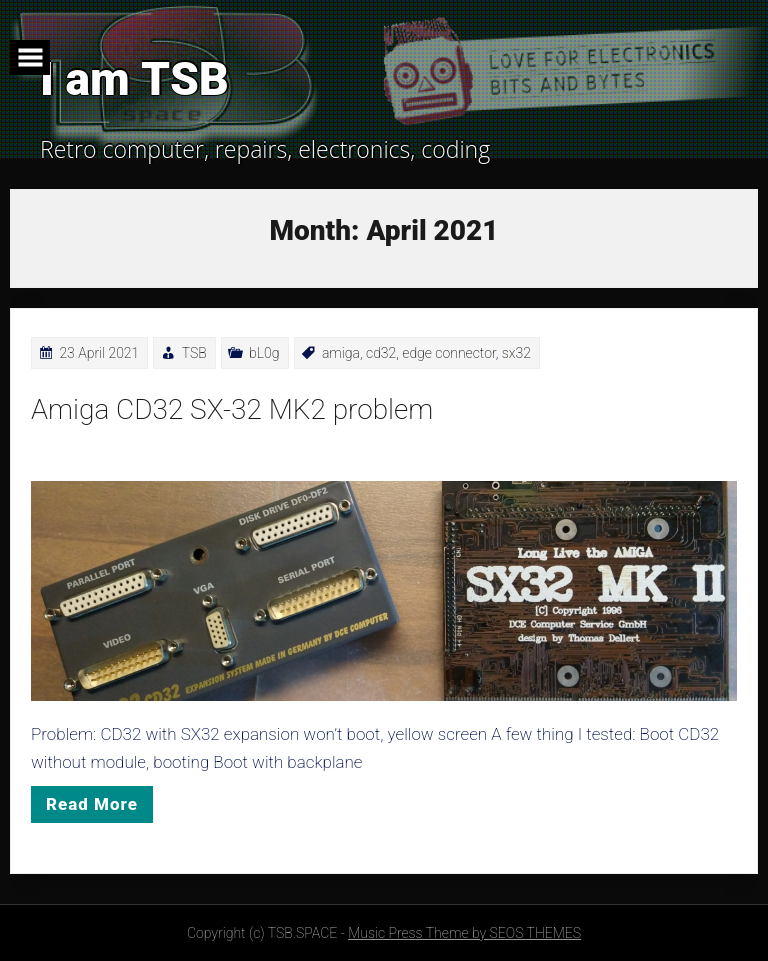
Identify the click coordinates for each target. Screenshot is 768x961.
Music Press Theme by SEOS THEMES (464, 933)
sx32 (516, 353)
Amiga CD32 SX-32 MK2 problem (232, 409)
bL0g (264, 353)
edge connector (449, 353)
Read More (92, 804)
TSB (194, 353)
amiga (341, 353)
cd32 (381, 353)
